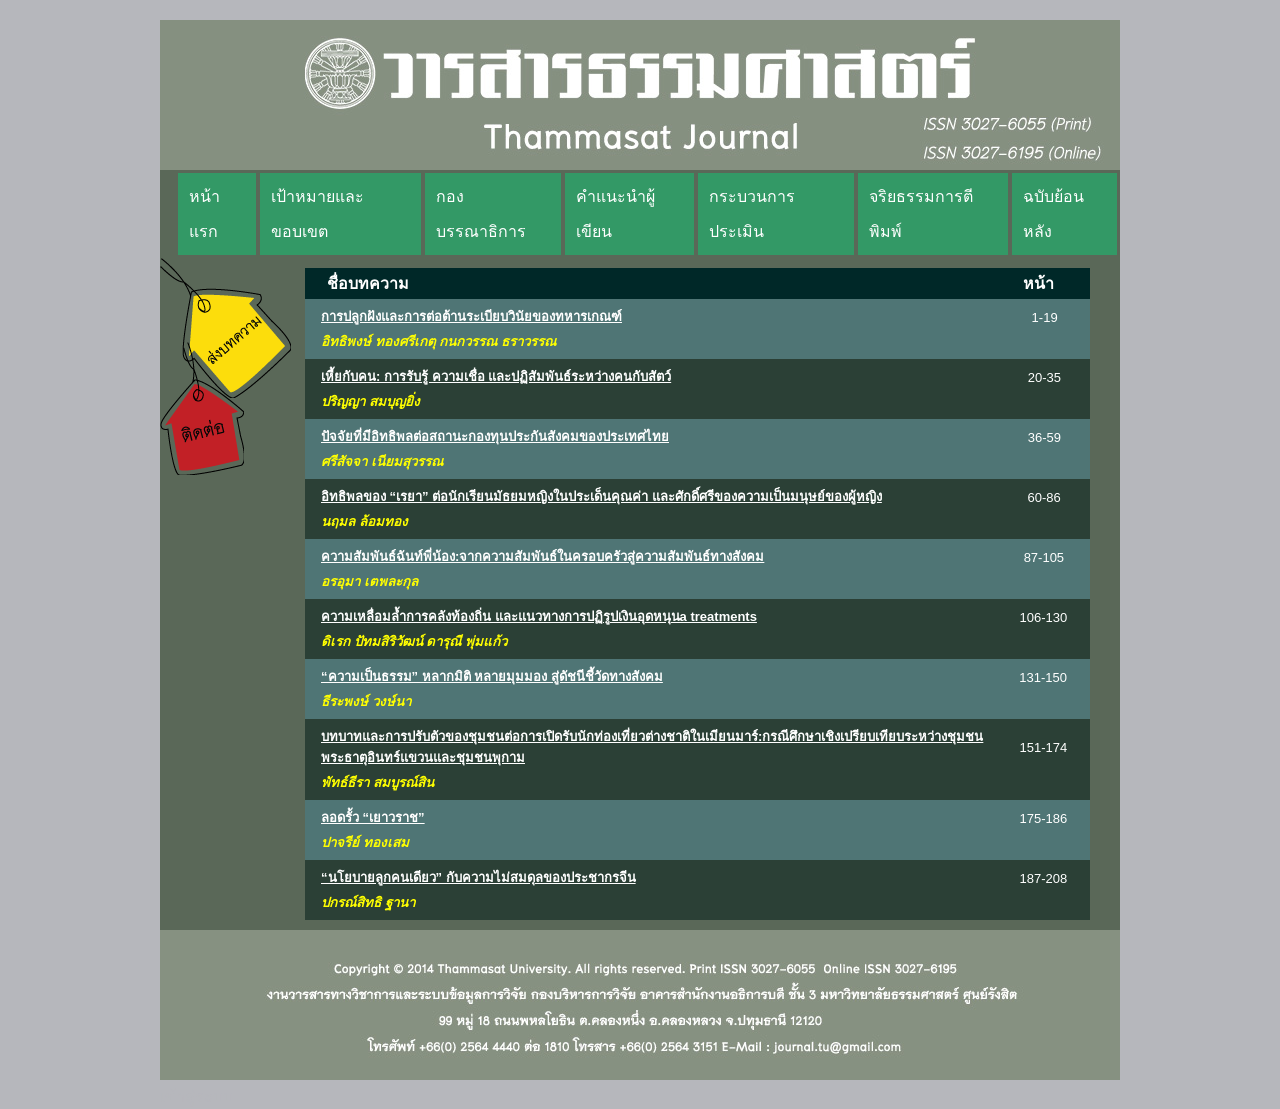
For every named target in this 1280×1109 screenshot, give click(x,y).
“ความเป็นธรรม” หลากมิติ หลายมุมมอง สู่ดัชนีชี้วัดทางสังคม (492, 676)
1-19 (1045, 317)
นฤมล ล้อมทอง (364, 521)
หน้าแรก (204, 214)
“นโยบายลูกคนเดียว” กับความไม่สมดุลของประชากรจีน (478, 877)
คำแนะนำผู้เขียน (615, 214)
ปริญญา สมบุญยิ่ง (370, 401)
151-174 (1044, 747)
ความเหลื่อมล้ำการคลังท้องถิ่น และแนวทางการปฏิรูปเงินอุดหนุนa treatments (539, 616)
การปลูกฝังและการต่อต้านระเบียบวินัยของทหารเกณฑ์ (471, 316)
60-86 (1043, 497)
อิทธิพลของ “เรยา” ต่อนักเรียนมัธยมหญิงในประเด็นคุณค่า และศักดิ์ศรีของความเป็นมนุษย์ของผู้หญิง (601, 496)
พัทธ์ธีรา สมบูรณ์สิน (377, 782)
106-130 (1044, 617)
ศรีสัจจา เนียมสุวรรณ (382, 461)
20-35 (1044, 377)
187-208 (1043, 878)
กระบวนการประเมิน (752, 214)
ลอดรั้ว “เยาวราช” (373, 817)
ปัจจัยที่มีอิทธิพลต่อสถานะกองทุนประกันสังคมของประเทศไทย (495, 436)
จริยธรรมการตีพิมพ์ (921, 214)
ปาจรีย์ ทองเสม (365, 842)
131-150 (1043, 677)
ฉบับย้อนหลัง (1053, 214)
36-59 (1044, 437)
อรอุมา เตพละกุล (369, 581)
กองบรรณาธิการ (481, 214)
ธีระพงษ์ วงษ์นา (366, 701)
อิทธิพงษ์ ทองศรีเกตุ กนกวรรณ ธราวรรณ (438, 341)
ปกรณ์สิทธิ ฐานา (368, 902)
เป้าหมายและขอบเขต (317, 214)
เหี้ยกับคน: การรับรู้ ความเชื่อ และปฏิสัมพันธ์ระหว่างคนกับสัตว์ (496, 376)
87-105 (1044, 557)
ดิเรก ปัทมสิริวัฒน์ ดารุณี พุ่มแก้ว (414, 641)
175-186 (1044, 818)
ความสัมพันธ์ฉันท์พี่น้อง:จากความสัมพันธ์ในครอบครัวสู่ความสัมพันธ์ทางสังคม (542, 556)
